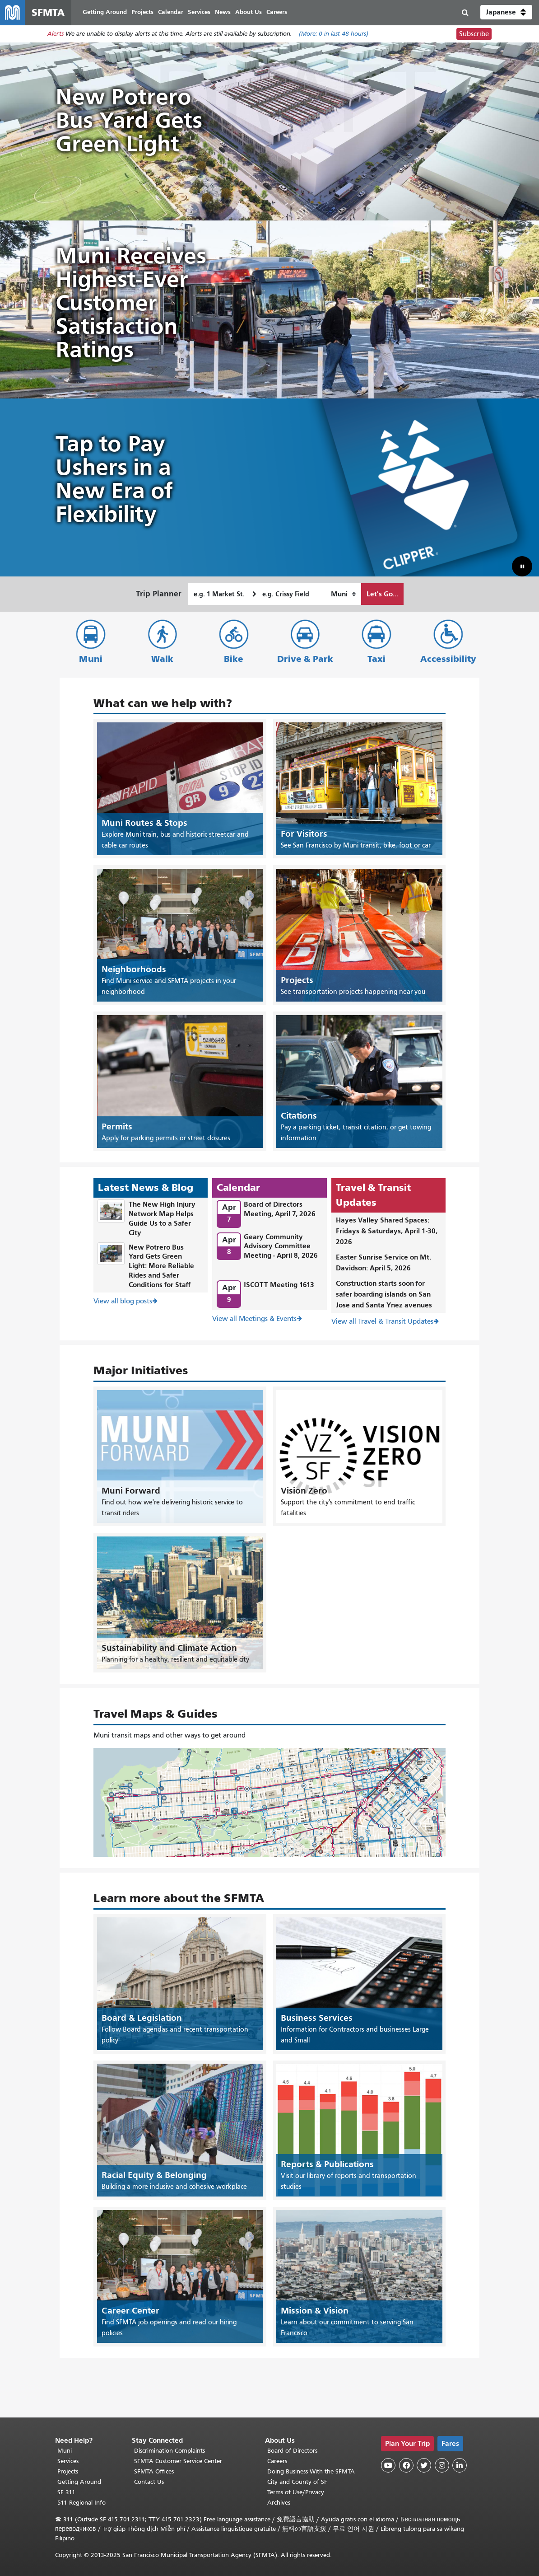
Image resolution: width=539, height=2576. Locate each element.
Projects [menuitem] (143, 12)
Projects (67, 2471)
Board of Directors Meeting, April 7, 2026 (280, 1209)
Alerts (55, 34)
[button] (506, 12)
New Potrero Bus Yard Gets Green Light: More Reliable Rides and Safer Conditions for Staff (161, 1266)
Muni (90, 659)
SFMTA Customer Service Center (178, 2461)
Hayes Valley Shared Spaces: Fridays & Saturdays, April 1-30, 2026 (386, 1231)
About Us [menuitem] (249, 12)
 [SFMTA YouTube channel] (388, 2465)
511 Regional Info (81, 2502)
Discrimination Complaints (169, 2450)
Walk (162, 659)
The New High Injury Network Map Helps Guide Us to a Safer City (162, 1218)
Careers (277, 2461)
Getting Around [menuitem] (105, 12)
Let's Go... (382, 594)
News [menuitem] (223, 12)
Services (68, 2461)
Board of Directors (292, 2450)
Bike (233, 659)
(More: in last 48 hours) (333, 34)
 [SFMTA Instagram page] (442, 2465)
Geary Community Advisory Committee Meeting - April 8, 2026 (281, 1246)
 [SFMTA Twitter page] (423, 2465)
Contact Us (149, 2482)
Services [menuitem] (199, 12)
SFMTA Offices (154, 2471)
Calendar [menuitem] (171, 12)
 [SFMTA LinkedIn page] (459, 2465)
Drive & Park (305, 659)
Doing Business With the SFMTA (311, 2471)
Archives (278, 2502)
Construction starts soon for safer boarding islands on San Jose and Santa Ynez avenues (384, 1294)
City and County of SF (297, 2482)
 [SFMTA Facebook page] (406, 2465)
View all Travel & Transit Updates (382, 1322)
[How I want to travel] (343, 594)
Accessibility (448, 659)
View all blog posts (122, 1301)
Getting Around (79, 2482)
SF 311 (66, 2492)
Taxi (376, 659)
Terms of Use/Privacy (295, 2492)
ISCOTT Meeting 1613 (279, 1285)
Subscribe (474, 34)
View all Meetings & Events (254, 1319)
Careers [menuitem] (277, 12)
